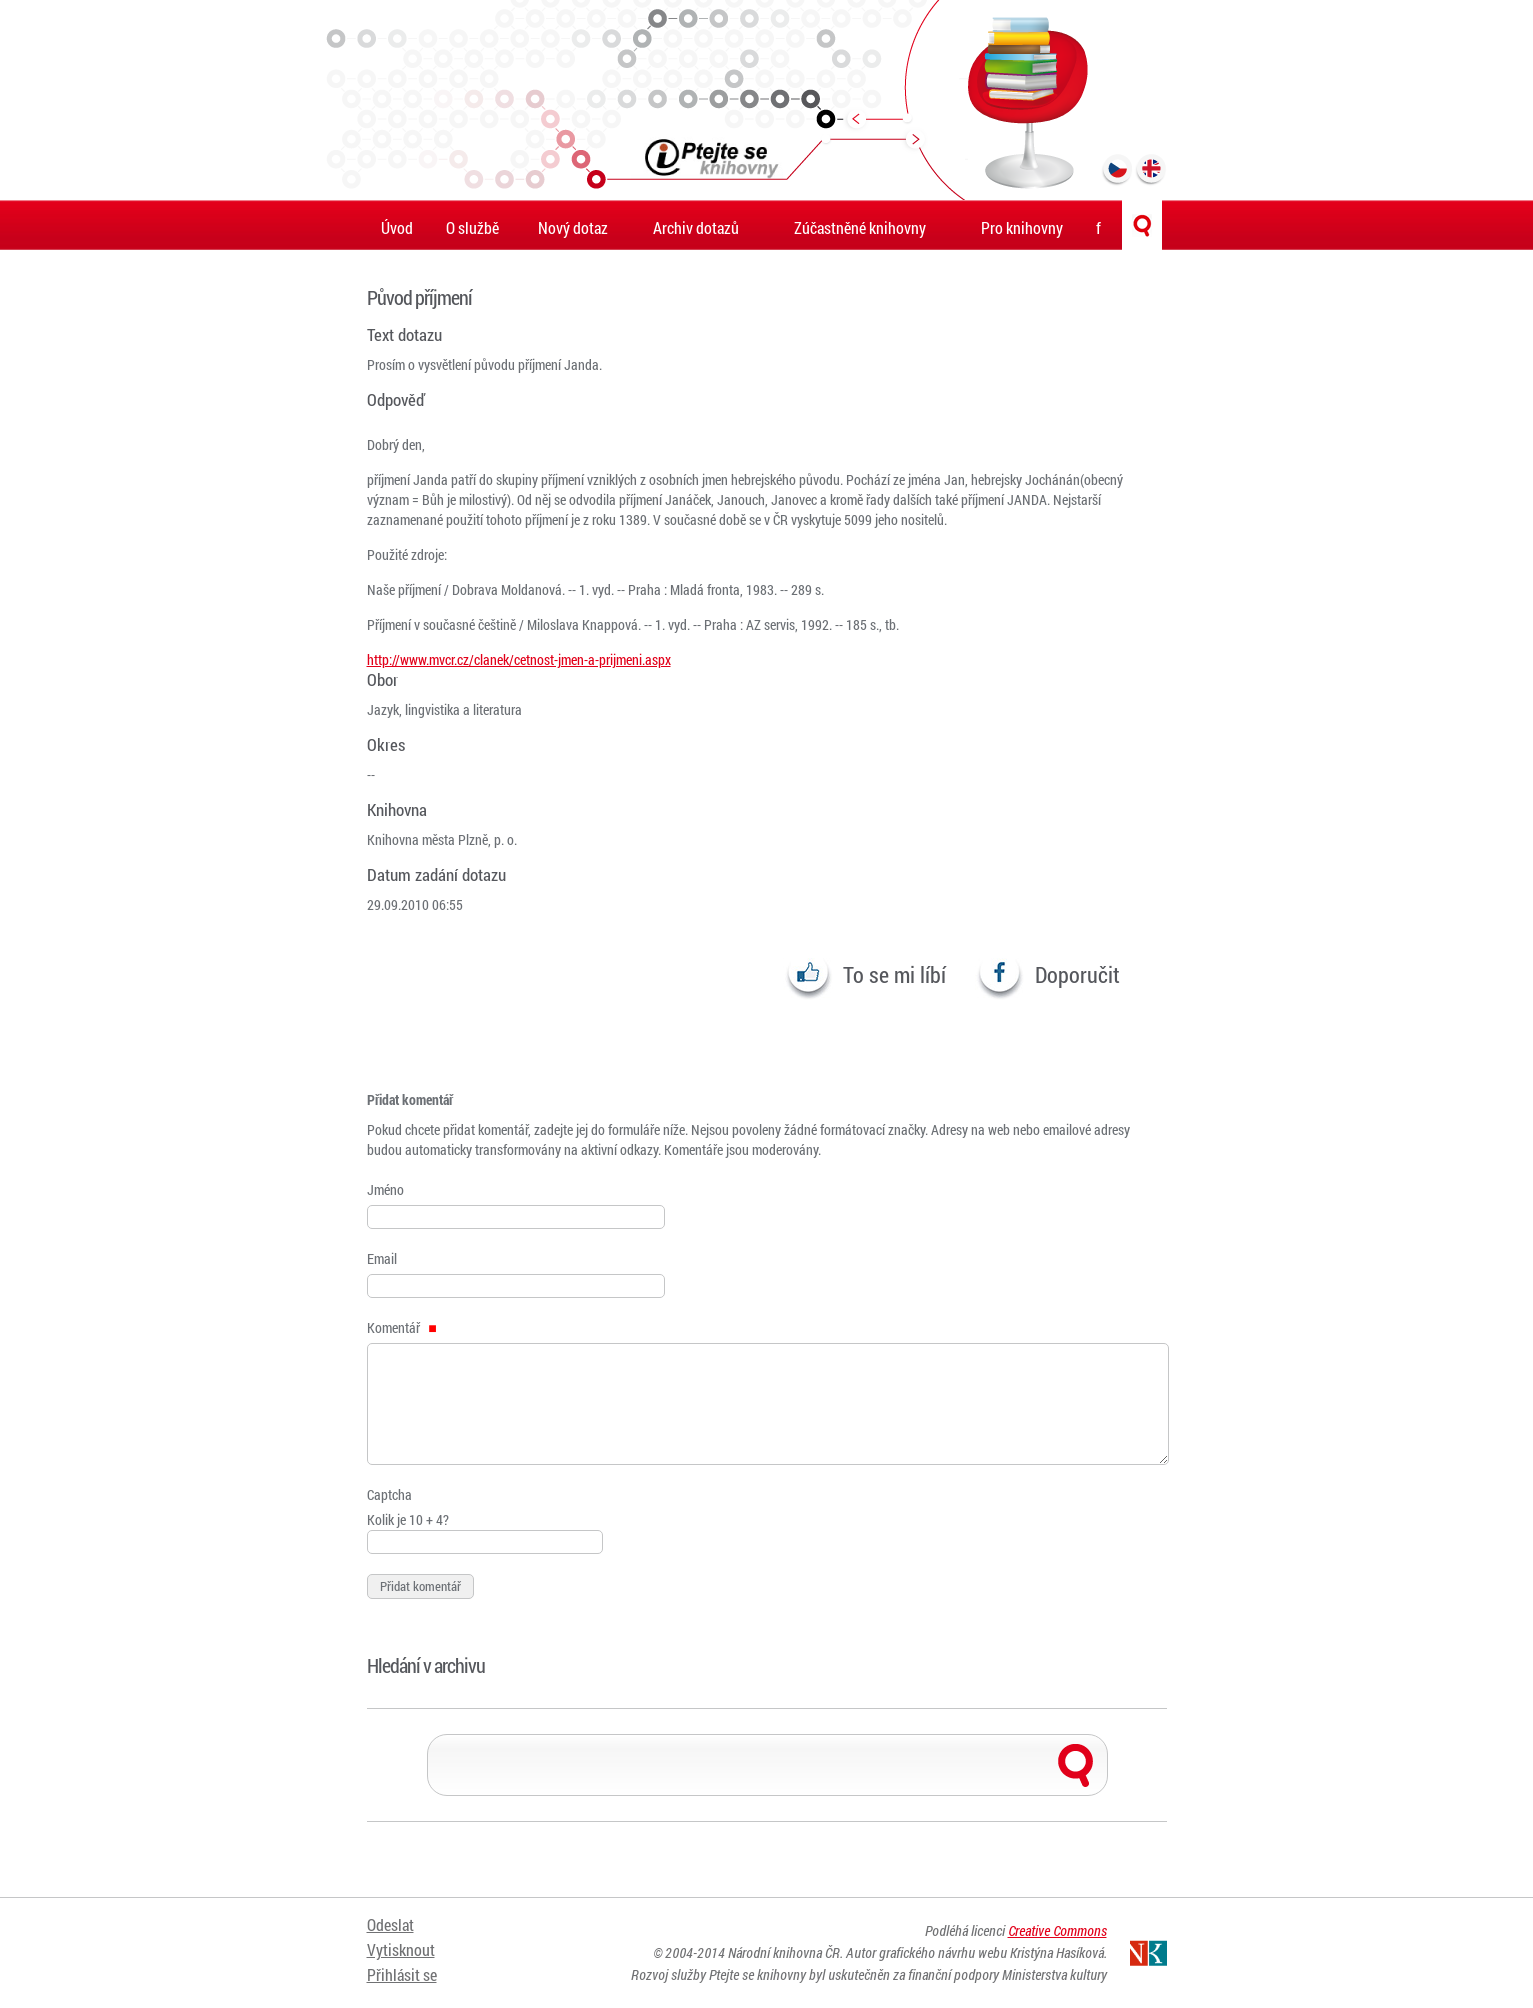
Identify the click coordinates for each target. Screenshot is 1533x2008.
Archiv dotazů (696, 227)
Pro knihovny (1022, 227)
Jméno (385, 1189)
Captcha (389, 1494)
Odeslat (390, 1925)
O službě (472, 227)
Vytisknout (401, 1950)
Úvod (397, 227)
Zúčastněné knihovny (860, 227)
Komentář (402, 1327)
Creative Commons (1057, 1930)
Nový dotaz (573, 227)
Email (382, 1258)
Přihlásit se (402, 1975)
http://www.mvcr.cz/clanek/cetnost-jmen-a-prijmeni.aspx (519, 659)
